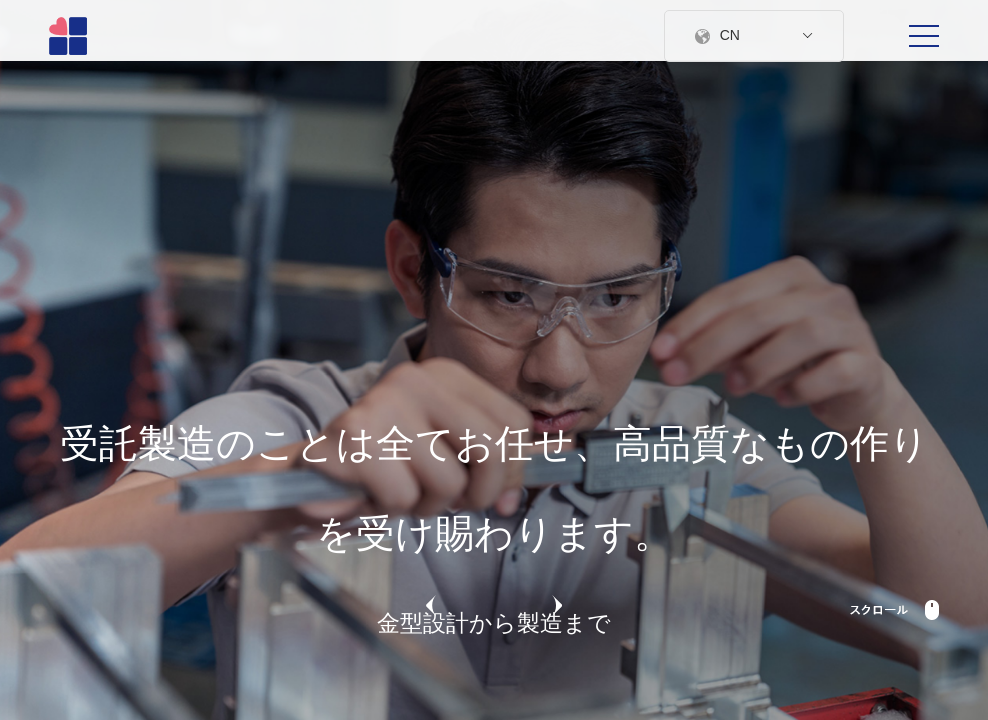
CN (754, 35)
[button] (431, 607)
